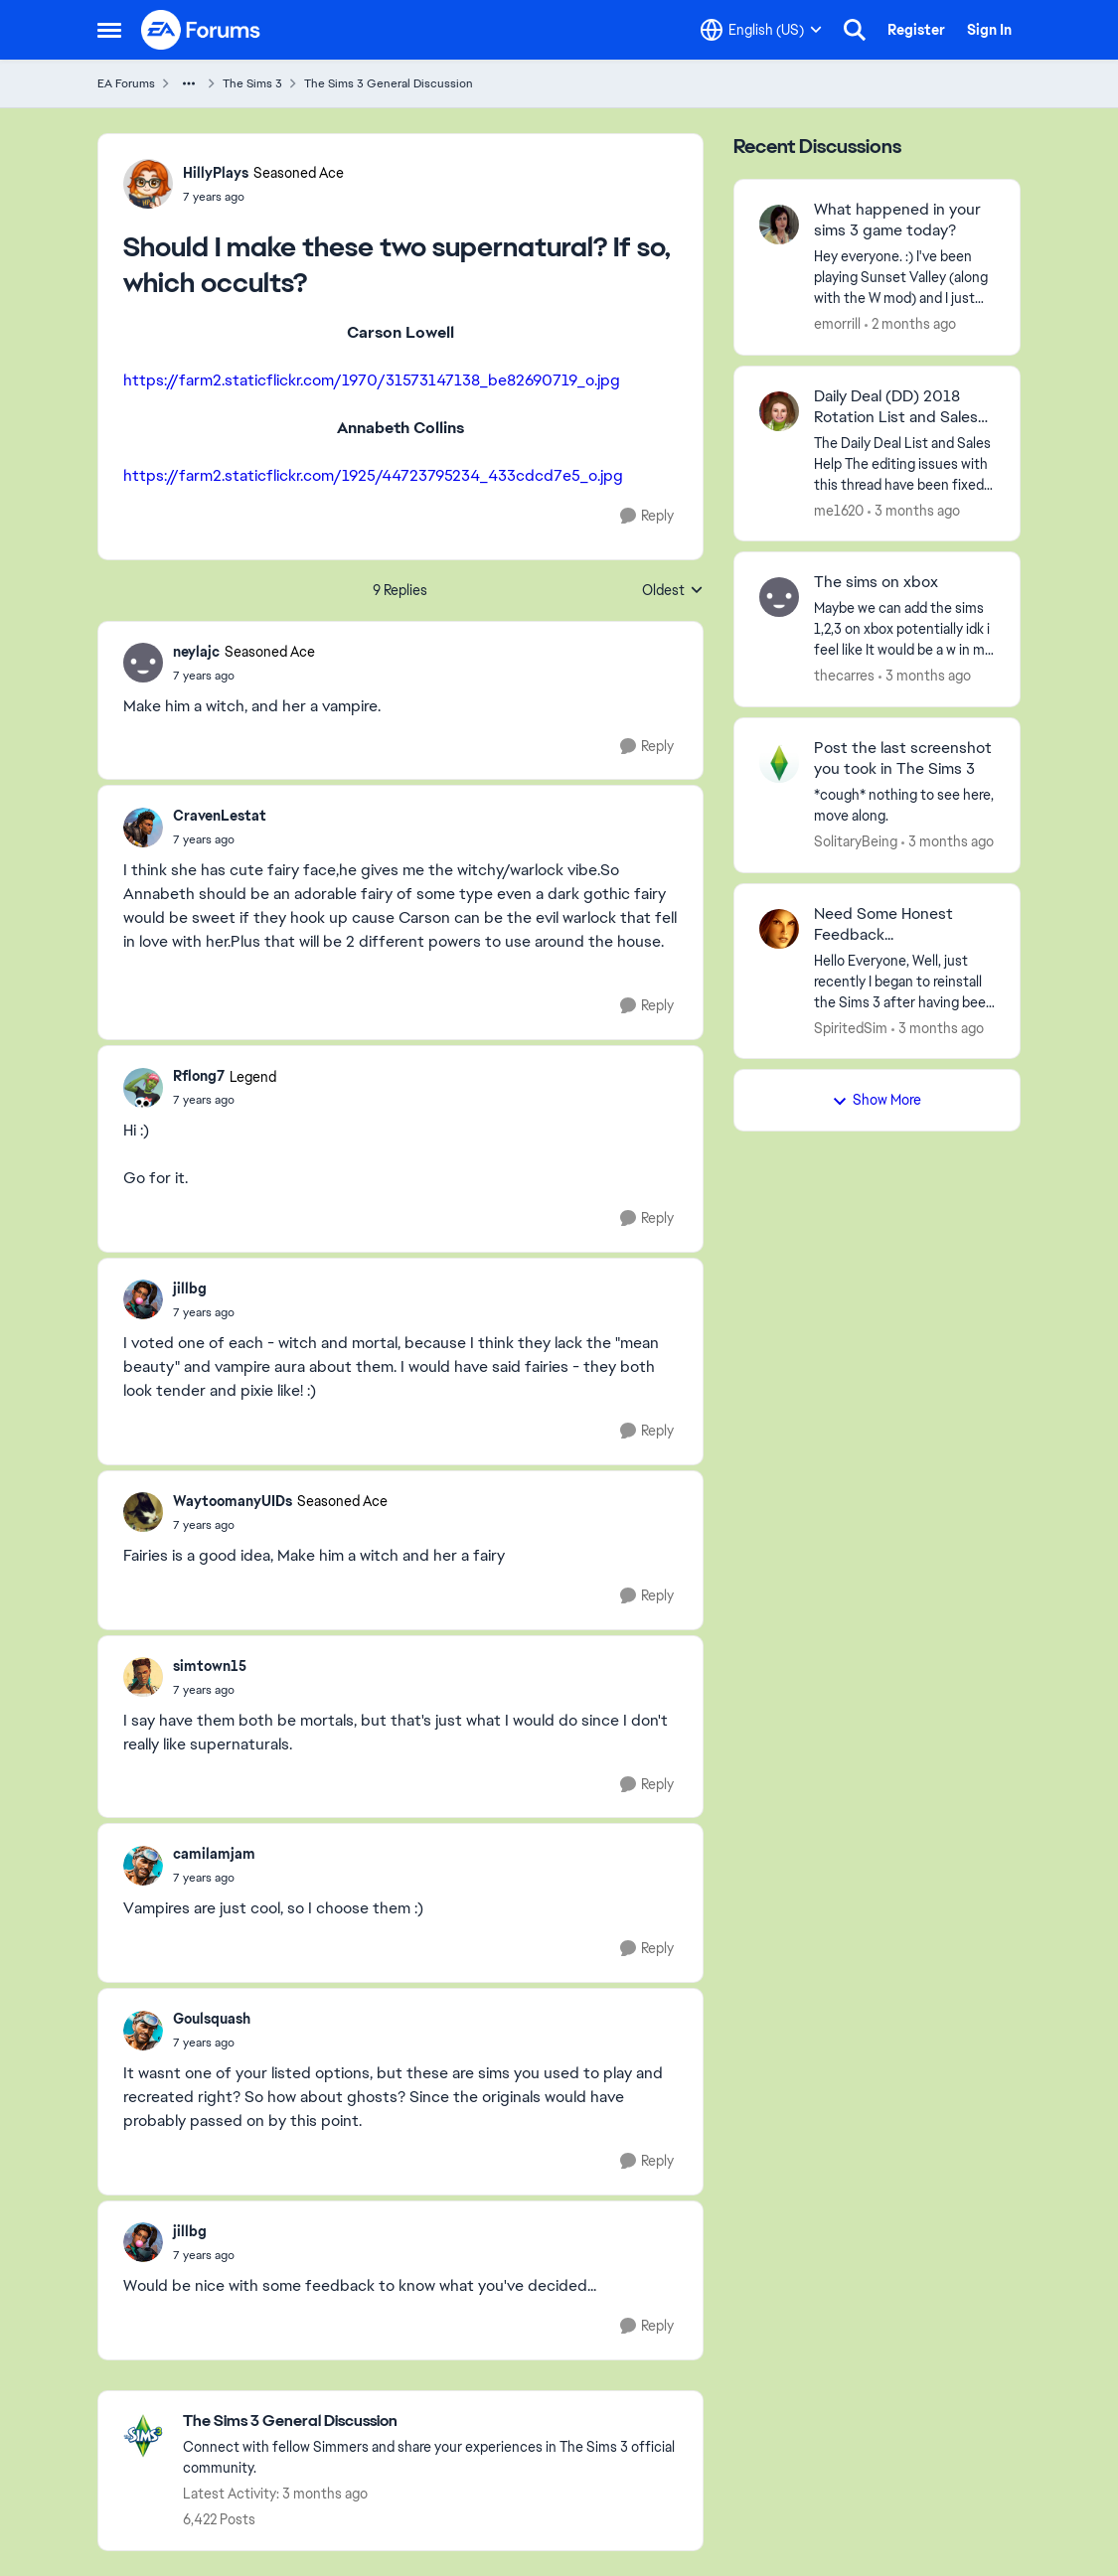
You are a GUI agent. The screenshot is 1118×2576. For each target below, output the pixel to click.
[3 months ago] (914, 510)
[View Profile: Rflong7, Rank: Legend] (143, 1088)
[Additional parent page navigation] (189, 83)
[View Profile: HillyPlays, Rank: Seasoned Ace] (148, 184)
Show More (876, 1100)
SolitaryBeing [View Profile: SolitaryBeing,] (855, 841)
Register (916, 30)
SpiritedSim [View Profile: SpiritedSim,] (850, 1027)
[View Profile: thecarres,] (779, 597)
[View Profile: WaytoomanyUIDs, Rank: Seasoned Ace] (143, 1512)
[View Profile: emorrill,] (779, 224)
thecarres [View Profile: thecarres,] (844, 675)
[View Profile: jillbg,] (143, 1299)
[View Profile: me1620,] (779, 411)
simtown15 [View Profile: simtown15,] (209, 1666)
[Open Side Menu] (109, 30)
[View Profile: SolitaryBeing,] (779, 763)
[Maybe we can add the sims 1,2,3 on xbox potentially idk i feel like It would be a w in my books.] (905, 629)
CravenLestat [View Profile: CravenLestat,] (219, 816)
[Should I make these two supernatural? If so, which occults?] (244, 675)
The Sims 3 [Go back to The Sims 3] (252, 83)
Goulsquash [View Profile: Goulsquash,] (211, 2019)
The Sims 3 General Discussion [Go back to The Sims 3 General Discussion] (388, 83)
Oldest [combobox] (673, 591)
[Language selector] (761, 30)
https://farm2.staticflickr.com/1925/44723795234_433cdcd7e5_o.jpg (373, 475)
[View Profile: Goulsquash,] (143, 2030)
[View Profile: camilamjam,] (143, 1866)
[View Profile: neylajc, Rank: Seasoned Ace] (143, 662)
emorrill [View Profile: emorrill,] (837, 324)
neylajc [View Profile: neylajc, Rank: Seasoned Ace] (196, 652)
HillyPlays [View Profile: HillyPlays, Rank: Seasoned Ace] (215, 173)
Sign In (989, 30)
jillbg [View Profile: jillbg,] (190, 1288)
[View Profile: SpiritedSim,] (779, 929)
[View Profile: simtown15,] (143, 1677)
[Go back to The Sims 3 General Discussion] (433, 2421)
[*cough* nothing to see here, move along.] (905, 806)
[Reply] (647, 516)
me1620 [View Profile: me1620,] (839, 510)
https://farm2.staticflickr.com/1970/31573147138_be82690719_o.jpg (371, 380)
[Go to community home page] (201, 30)
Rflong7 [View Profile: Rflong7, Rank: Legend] (199, 1076)
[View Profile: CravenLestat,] (143, 827)
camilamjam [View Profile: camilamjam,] (214, 1854)
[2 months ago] (910, 324)
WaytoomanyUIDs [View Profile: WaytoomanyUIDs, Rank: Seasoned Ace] (232, 1501)
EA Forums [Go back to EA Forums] (126, 83)
